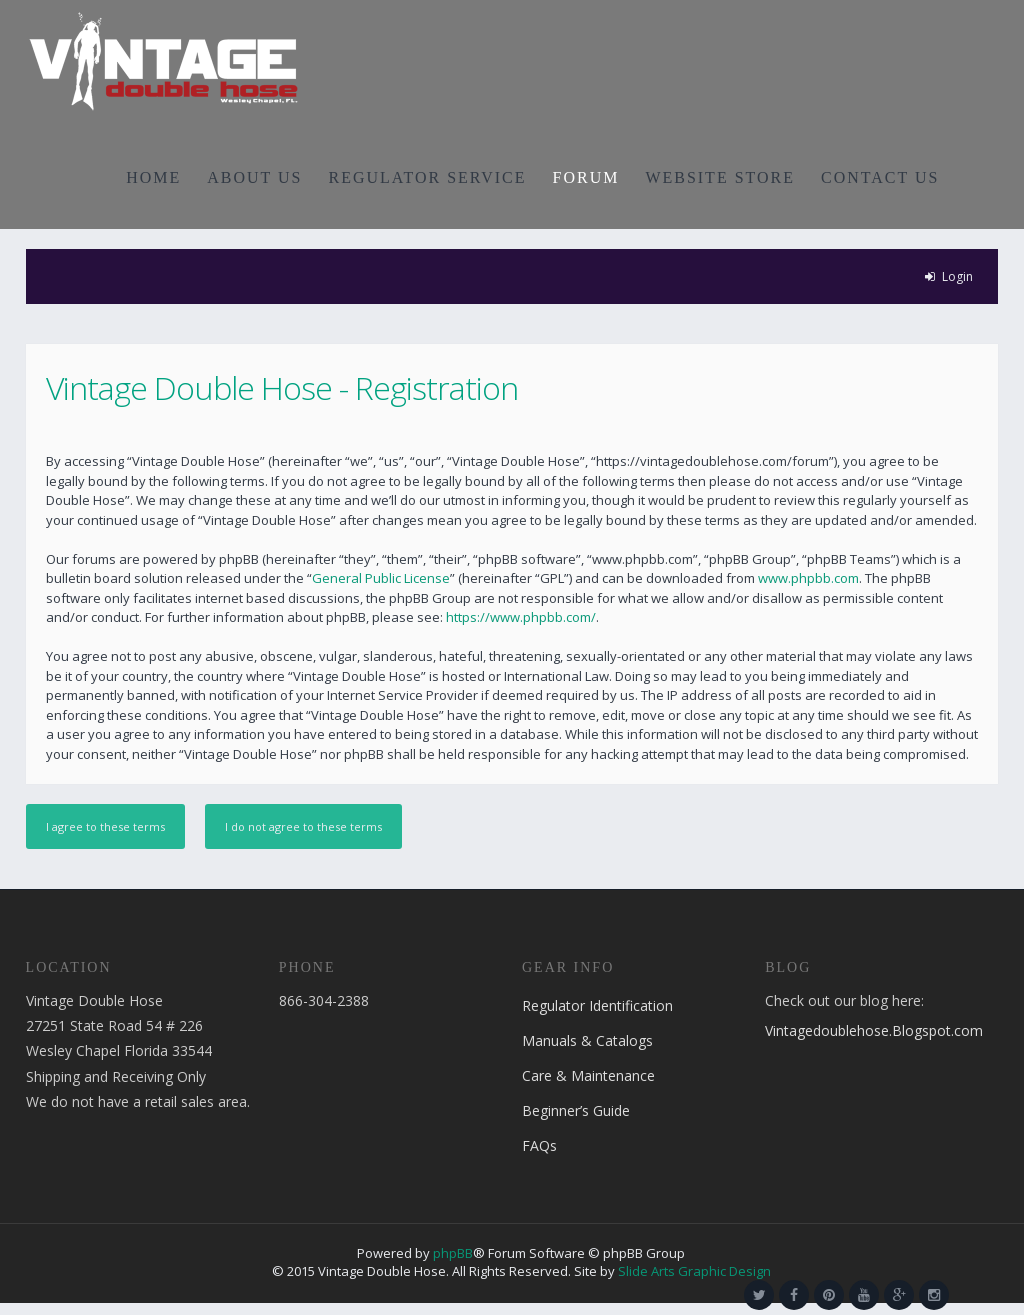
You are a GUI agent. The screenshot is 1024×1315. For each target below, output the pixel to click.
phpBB (453, 1253)
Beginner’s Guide (576, 1110)
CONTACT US (880, 177)
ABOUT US (254, 177)
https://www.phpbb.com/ (521, 617)
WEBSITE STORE (720, 177)
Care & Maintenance (588, 1075)
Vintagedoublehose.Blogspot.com (874, 1030)
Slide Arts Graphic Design (694, 1271)
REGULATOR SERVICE (427, 177)
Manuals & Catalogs (587, 1040)
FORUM (586, 177)
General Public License (381, 578)
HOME (153, 177)
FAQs (539, 1145)
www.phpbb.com (808, 578)
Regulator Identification (597, 1005)
